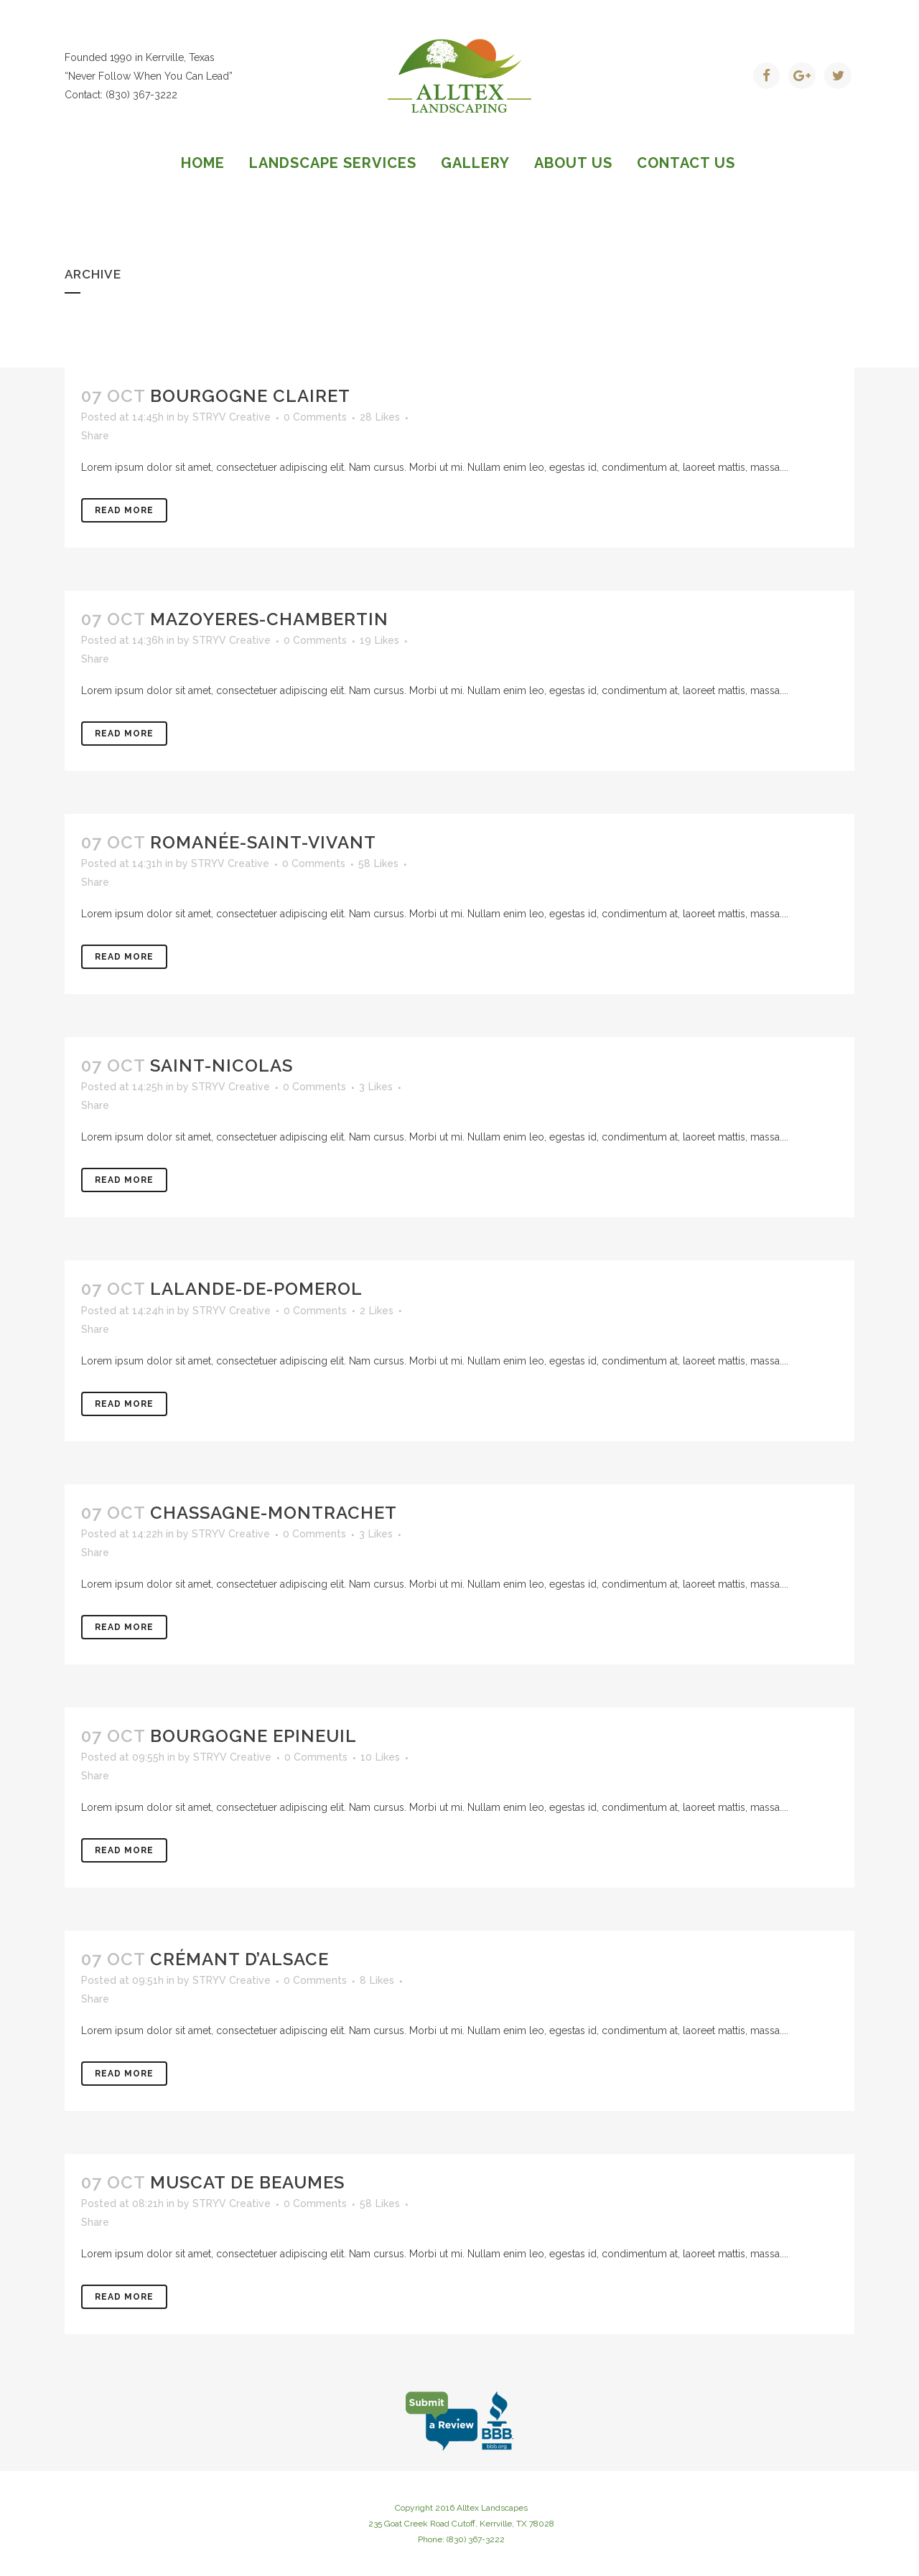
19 (379, 640)
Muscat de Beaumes (247, 2182)
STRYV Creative (231, 417)
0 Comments (315, 417)
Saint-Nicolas (221, 1065)
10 (380, 1757)
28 (380, 417)
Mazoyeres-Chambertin (269, 619)
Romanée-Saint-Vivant (263, 842)
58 (378, 863)
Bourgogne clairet (250, 395)
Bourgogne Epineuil (253, 1735)
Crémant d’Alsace (239, 1959)
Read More (124, 510)
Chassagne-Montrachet (273, 1512)
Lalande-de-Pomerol (256, 1288)
